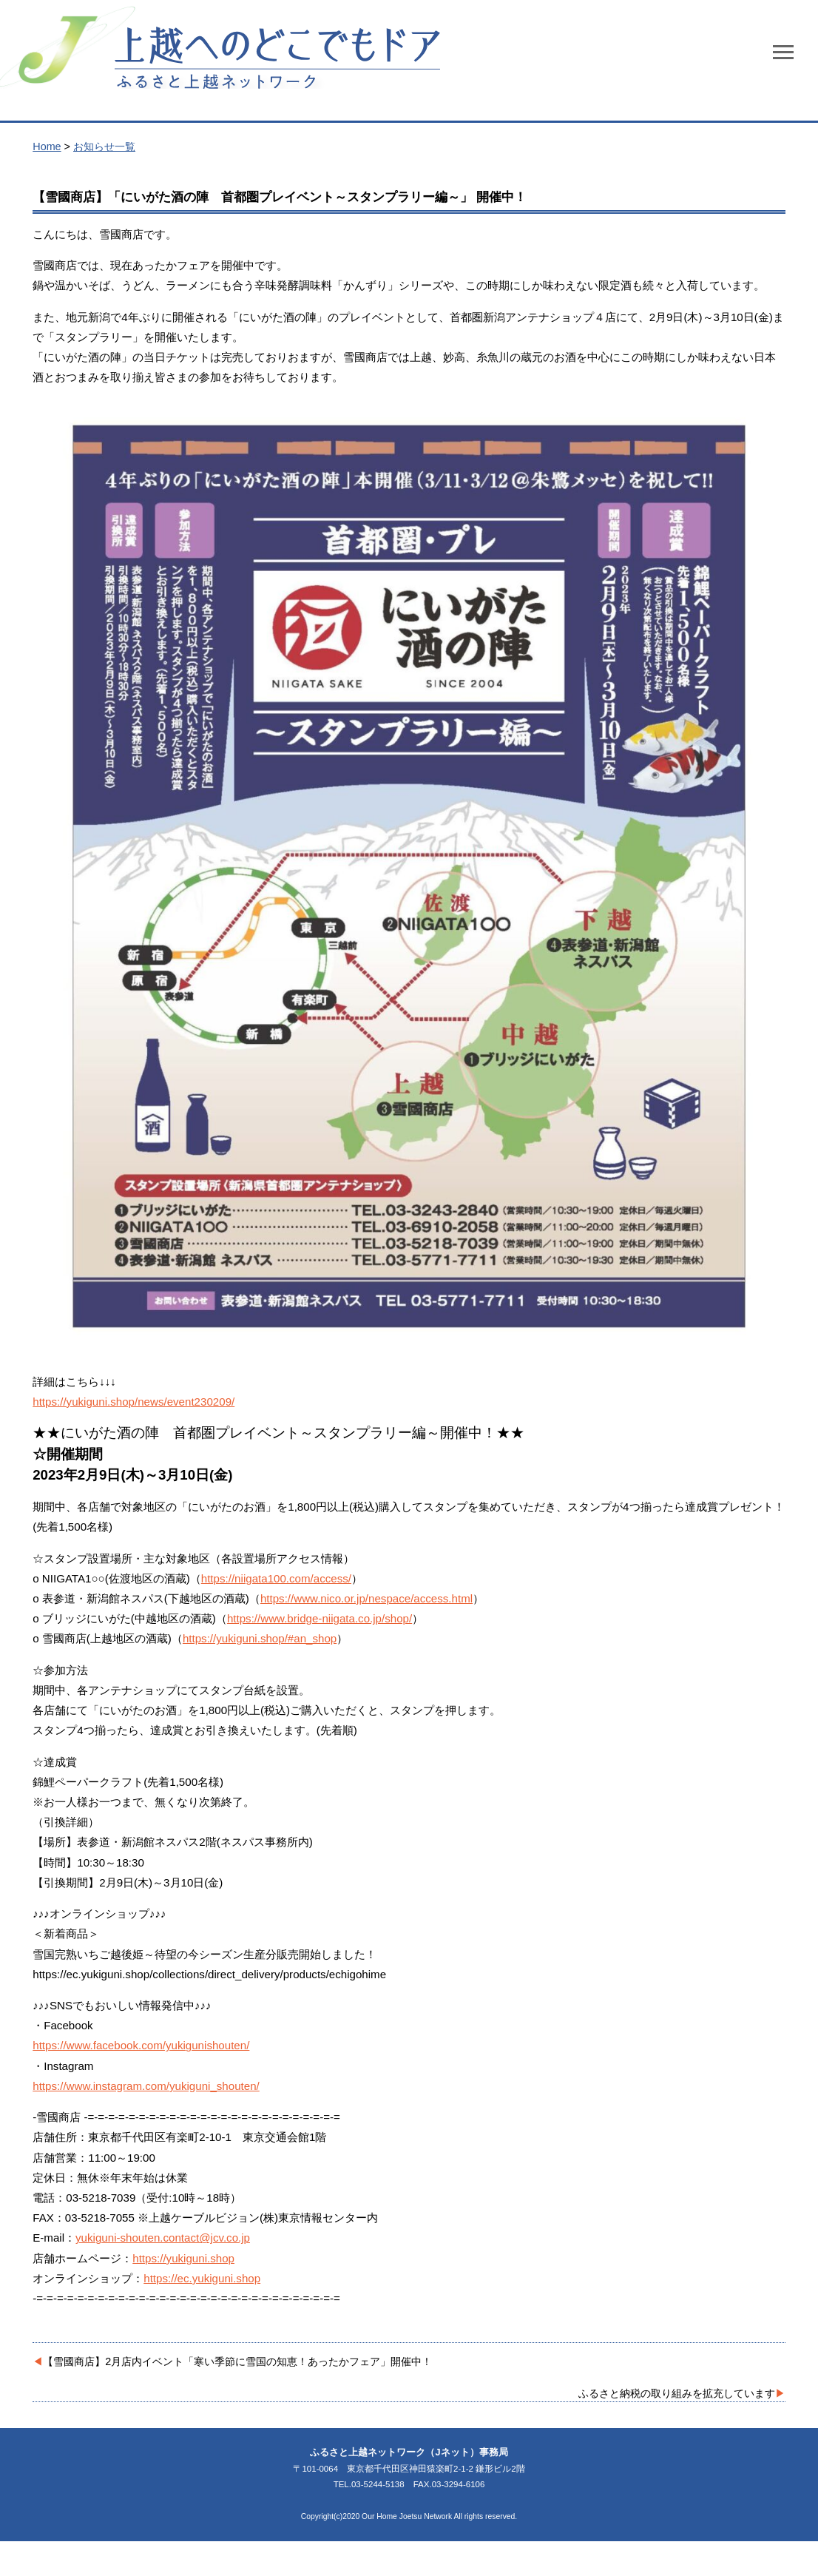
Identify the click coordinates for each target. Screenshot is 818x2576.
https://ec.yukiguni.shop (201, 2278)
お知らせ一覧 (104, 146)
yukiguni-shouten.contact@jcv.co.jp (162, 2237)
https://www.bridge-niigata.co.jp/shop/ (319, 1618)
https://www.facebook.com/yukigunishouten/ (141, 2045)
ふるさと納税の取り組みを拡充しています (676, 2393)
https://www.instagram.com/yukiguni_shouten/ (146, 2086)
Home (47, 146)
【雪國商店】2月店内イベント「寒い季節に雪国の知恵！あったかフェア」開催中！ (237, 2361)
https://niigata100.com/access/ (276, 1578)
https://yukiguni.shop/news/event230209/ (133, 1401)
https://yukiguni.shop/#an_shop (260, 1638)
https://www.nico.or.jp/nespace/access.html (366, 1598)
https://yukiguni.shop (183, 2258)
